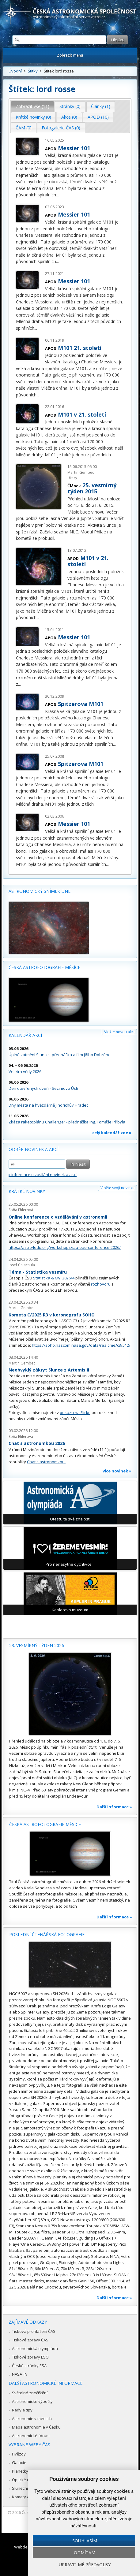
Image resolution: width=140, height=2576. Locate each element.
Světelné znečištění (29, 2393)
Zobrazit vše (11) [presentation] (32, 106)
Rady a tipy (22, 2410)
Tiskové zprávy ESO (30, 2357)
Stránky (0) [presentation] (70, 106)
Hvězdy (19, 2454)
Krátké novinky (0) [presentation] (33, 117)
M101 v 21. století (82, 414)
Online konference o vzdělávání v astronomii (58, 1217)
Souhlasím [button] (84, 2541)
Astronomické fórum (31, 2435)
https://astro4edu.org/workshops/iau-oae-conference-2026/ (65, 1247)
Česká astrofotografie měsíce (44, 967)
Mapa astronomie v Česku (36, 2427)
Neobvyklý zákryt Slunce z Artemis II (49, 1370)
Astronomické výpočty (32, 2401)
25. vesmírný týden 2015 (91, 488)
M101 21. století (79, 347)
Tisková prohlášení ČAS (33, 2331)
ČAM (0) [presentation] (24, 128)
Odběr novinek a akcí (34, 1149)
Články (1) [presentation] (100, 106)
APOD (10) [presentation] (98, 117)
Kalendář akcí (25, 1035)
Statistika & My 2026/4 (53, 1278)
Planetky (20, 2471)
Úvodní (15, 71)
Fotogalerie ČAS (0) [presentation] (61, 128)
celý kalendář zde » (111, 1132)
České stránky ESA (29, 2365)
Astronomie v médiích (32, 2418)
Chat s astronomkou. (46, 1461)
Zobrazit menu (70, 55)
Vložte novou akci (119, 1031)
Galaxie (19, 2462)
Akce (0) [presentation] (69, 117)
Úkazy (72, 477)
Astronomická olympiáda (35, 2348)
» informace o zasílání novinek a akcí (43, 1174)
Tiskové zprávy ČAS (30, 2340)
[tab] (32, 106)
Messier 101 (74, 148)
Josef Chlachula (22, 1265)
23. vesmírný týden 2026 (36, 1645)
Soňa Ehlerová (21, 1209)
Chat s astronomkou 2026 (37, 1443)
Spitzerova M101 (80, 703)
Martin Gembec (80, 472)
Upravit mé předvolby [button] (85, 2564)
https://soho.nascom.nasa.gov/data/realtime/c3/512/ (81, 1345)
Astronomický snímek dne (39, 891)
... (57, 195)
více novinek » (117, 1471)
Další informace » (114, 1807)
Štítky (33, 71)
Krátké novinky (27, 1191)
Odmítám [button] (84, 2553)
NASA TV (20, 2374)
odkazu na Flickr (75, 1412)
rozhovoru (101, 1284)
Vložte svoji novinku (117, 1187)
